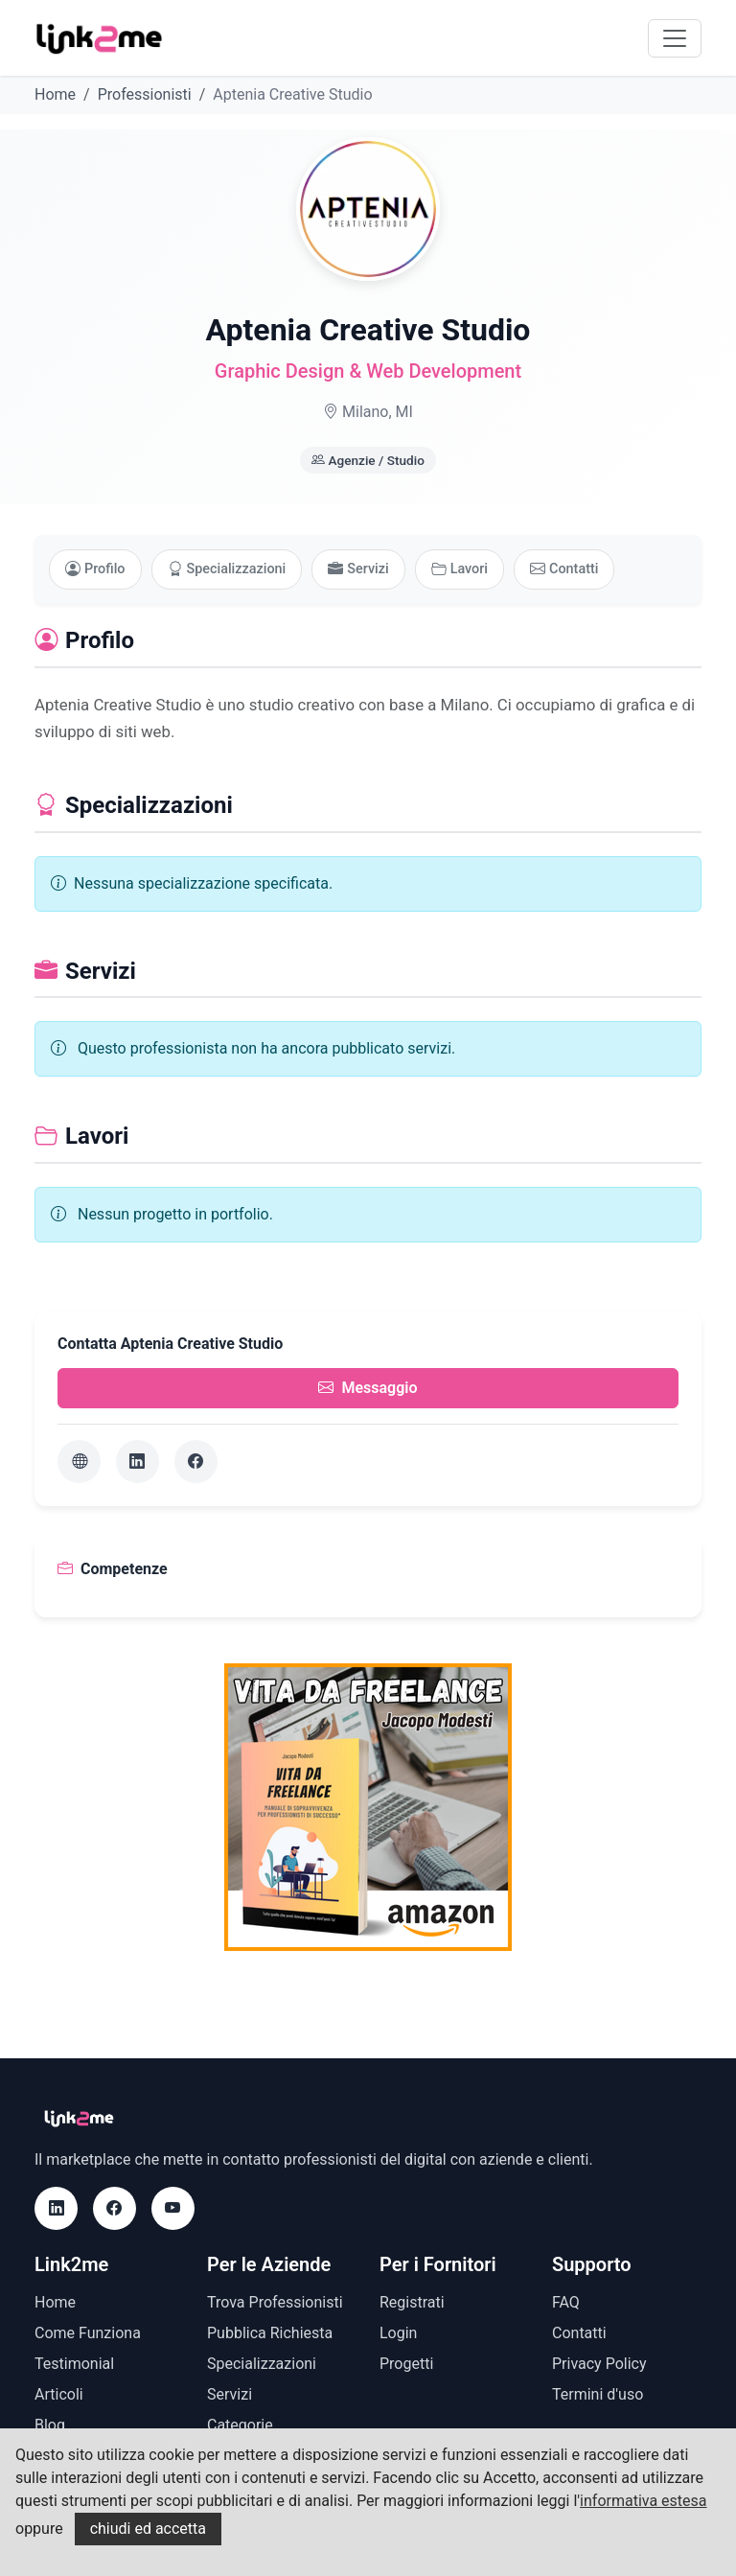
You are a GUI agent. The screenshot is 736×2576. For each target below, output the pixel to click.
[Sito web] (79, 1461)
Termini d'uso (597, 2394)
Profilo (95, 569)
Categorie (240, 2425)
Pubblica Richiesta (270, 2333)
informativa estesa (643, 2501)
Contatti (564, 569)
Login (398, 2333)
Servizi (358, 569)
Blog (49, 2425)
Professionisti (145, 94)
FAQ (566, 2302)
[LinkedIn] (137, 1461)
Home (55, 94)
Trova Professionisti (275, 2302)
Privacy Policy (599, 2364)
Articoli (58, 2394)
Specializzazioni (227, 569)
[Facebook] (196, 1461)
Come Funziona (87, 2333)
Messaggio (367, 1388)
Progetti (406, 2364)
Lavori (459, 569)
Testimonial (74, 2364)
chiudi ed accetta (148, 2528)
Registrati (412, 2302)
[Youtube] (173, 2208)
